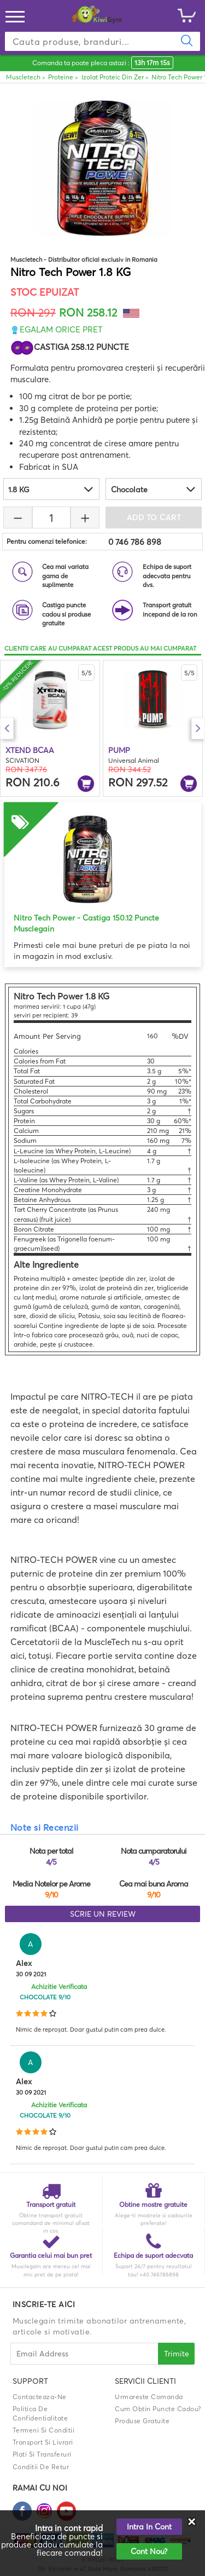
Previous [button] (7, 728)
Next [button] (198, 728)
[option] (50, 728)
